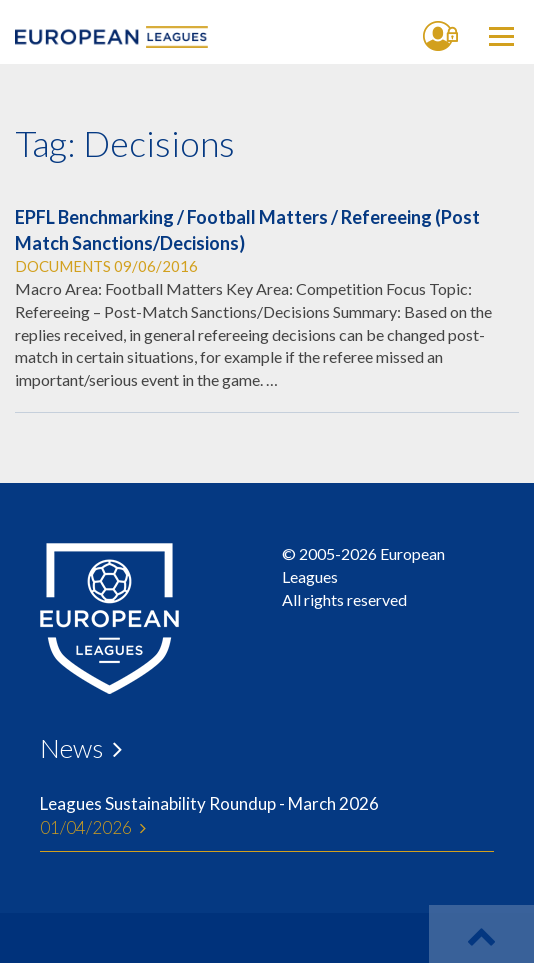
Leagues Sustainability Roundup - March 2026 (267, 817)
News (71, 748)
